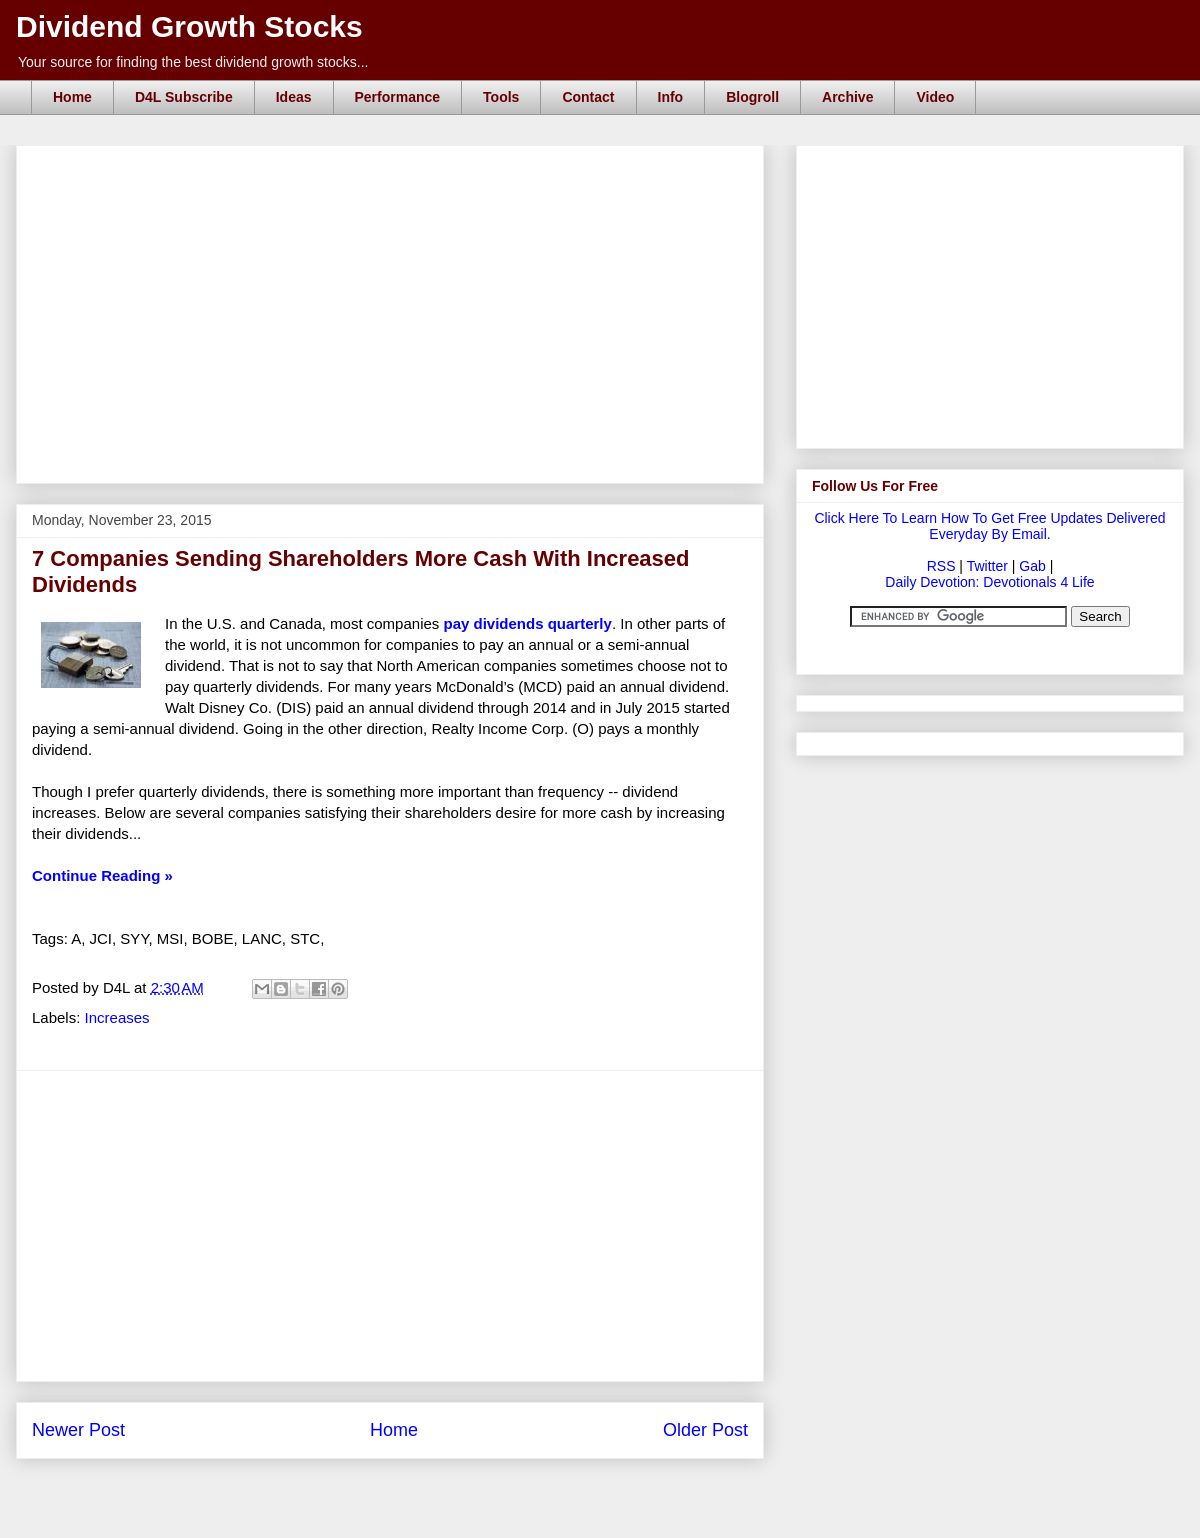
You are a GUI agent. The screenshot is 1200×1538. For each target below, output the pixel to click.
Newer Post (78, 1430)
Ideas (294, 97)
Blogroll (752, 97)
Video (935, 97)
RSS (941, 566)
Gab (1032, 566)
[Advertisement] (396, 168)
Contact (588, 97)
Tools (501, 97)
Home (72, 97)
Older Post (705, 1430)
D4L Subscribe (184, 97)
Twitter (987, 566)
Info (671, 97)
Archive (847, 97)
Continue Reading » (102, 875)
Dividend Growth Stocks (189, 26)
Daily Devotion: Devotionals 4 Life (989, 582)
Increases (117, 1017)
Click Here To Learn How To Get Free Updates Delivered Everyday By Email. (989, 526)
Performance (398, 97)
